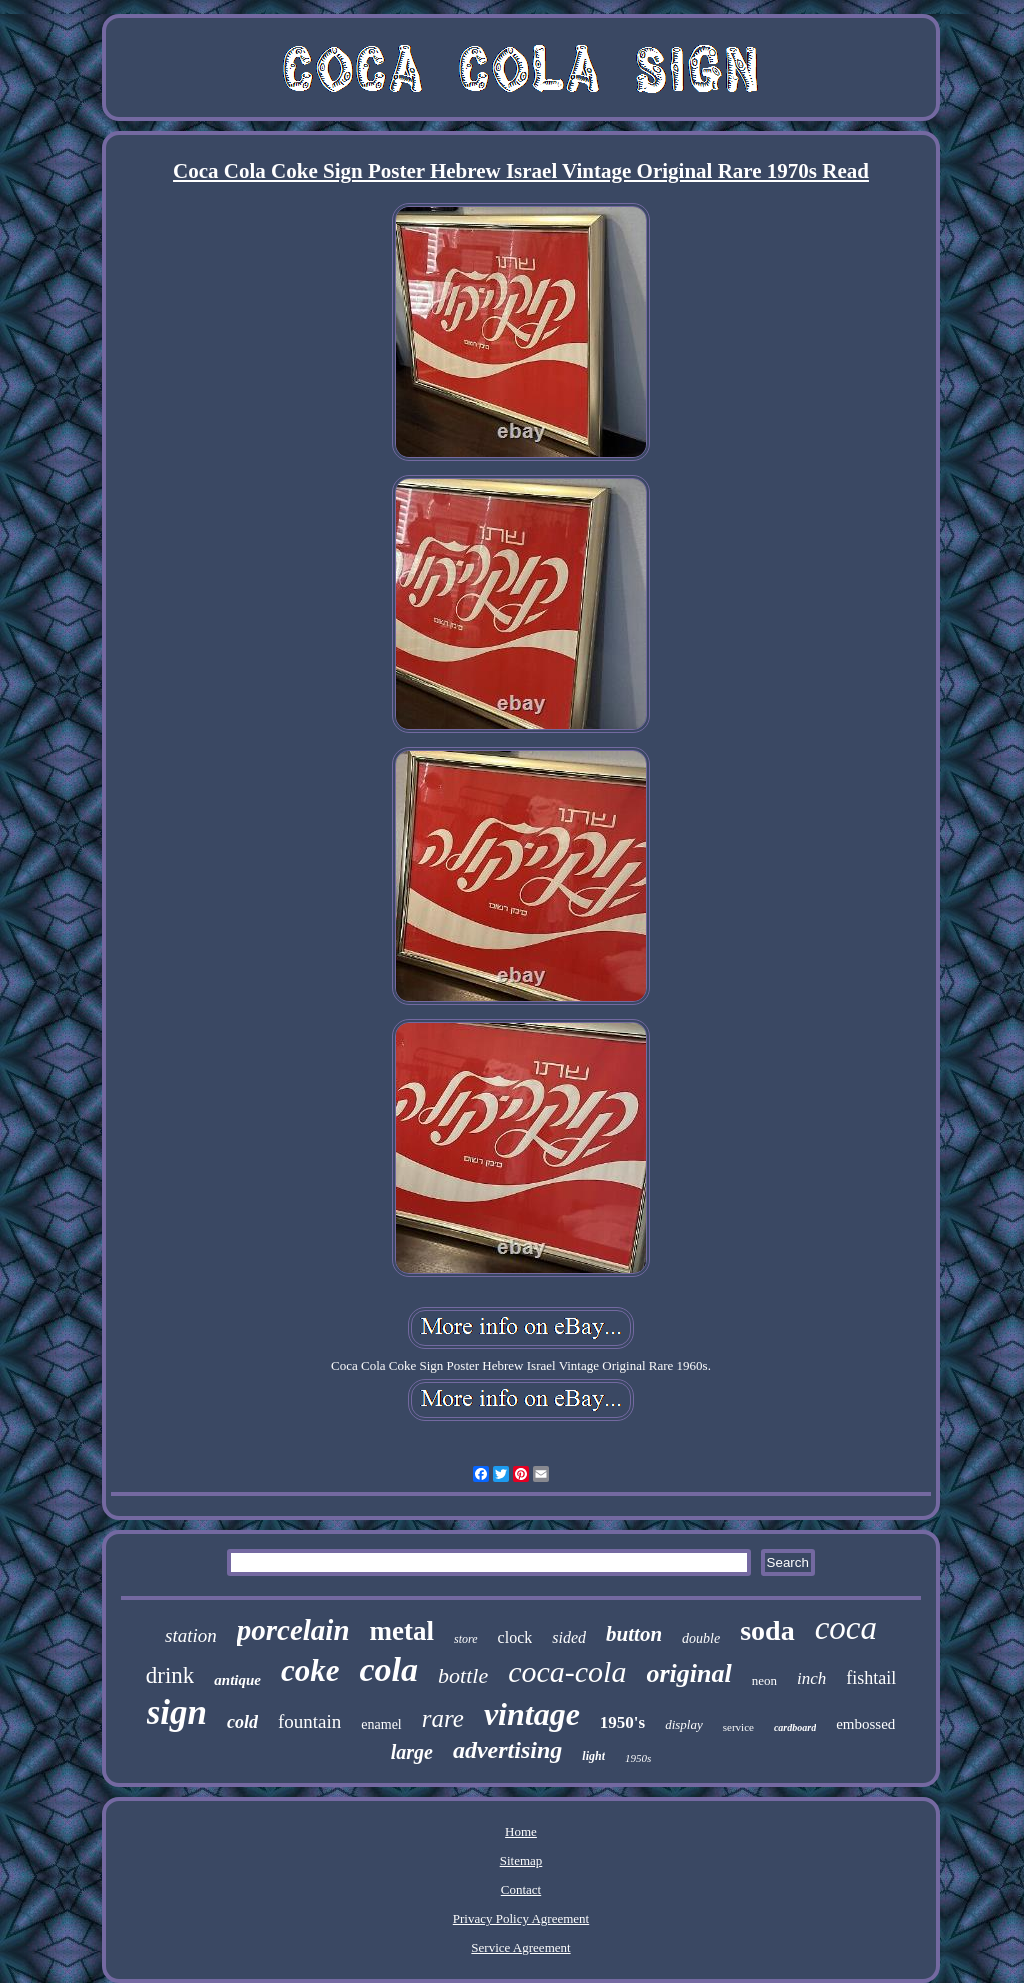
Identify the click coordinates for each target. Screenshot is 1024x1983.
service (738, 1727)
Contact (521, 1889)
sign (177, 1712)
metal (402, 1631)
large (412, 1752)
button (634, 1634)
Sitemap (521, 1860)
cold (242, 1722)
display (684, 1724)
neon (764, 1680)
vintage (532, 1714)
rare (443, 1718)
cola (389, 1669)
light (593, 1756)
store (466, 1639)
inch (811, 1678)
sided (569, 1637)
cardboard (795, 1727)
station (191, 1635)
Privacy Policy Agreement (521, 1918)
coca (846, 1628)
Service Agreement (520, 1947)
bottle (463, 1675)
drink (170, 1675)
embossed (865, 1724)
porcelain (293, 1630)
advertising (507, 1750)
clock (515, 1637)
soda (767, 1630)
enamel (381, 1724)
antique (237, 1680)
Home (521, 1831)
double (701, 1638)
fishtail (871, 1678)
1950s (638, 1758)
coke (310, 1670)
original (688, 1673)
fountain (309, 1721)
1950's (622, 1722)
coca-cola (567, 1671)
